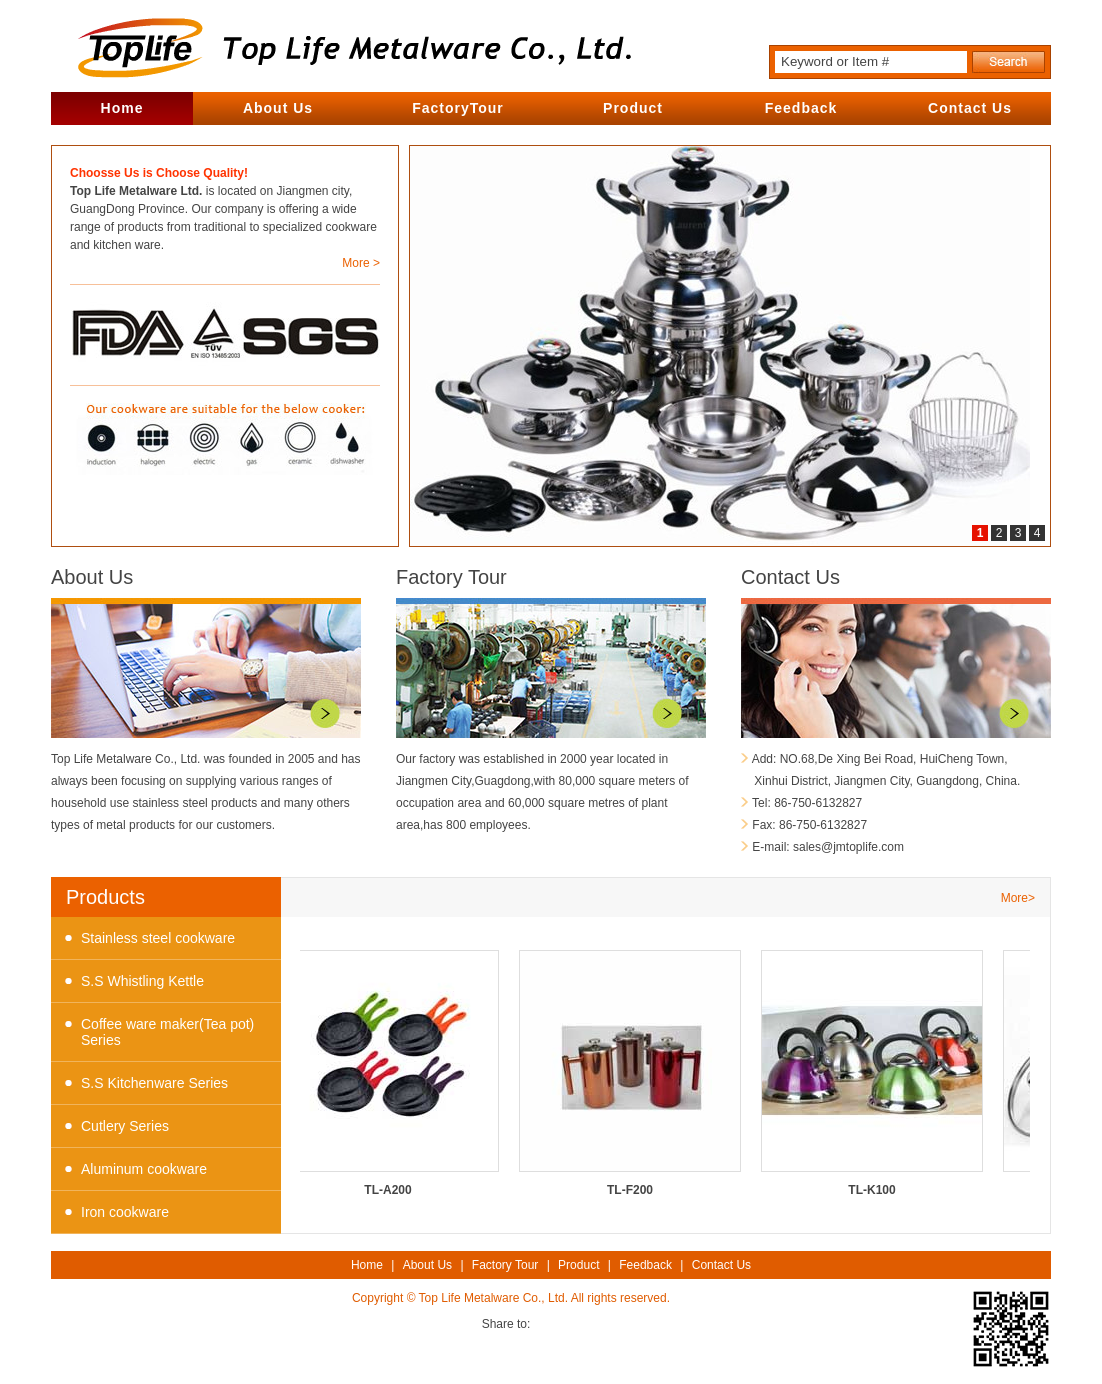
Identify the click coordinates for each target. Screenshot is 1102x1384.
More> (1018, 898)
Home (122, 108)
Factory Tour (451, 577)
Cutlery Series (125, 1126)
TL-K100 (875, 1073)
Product (633, 108)
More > (361, 263)
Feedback (801, 108)
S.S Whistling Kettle (142, 981)
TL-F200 (633, 1073)
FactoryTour (458, 108)
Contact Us (970, 108)
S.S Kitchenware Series (154, 1083)
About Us (278, 108)
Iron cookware (125, 1212)
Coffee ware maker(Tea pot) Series (167, 1032)
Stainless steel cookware (158, 938)
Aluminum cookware (144, 1169)
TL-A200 (391, 1073)
